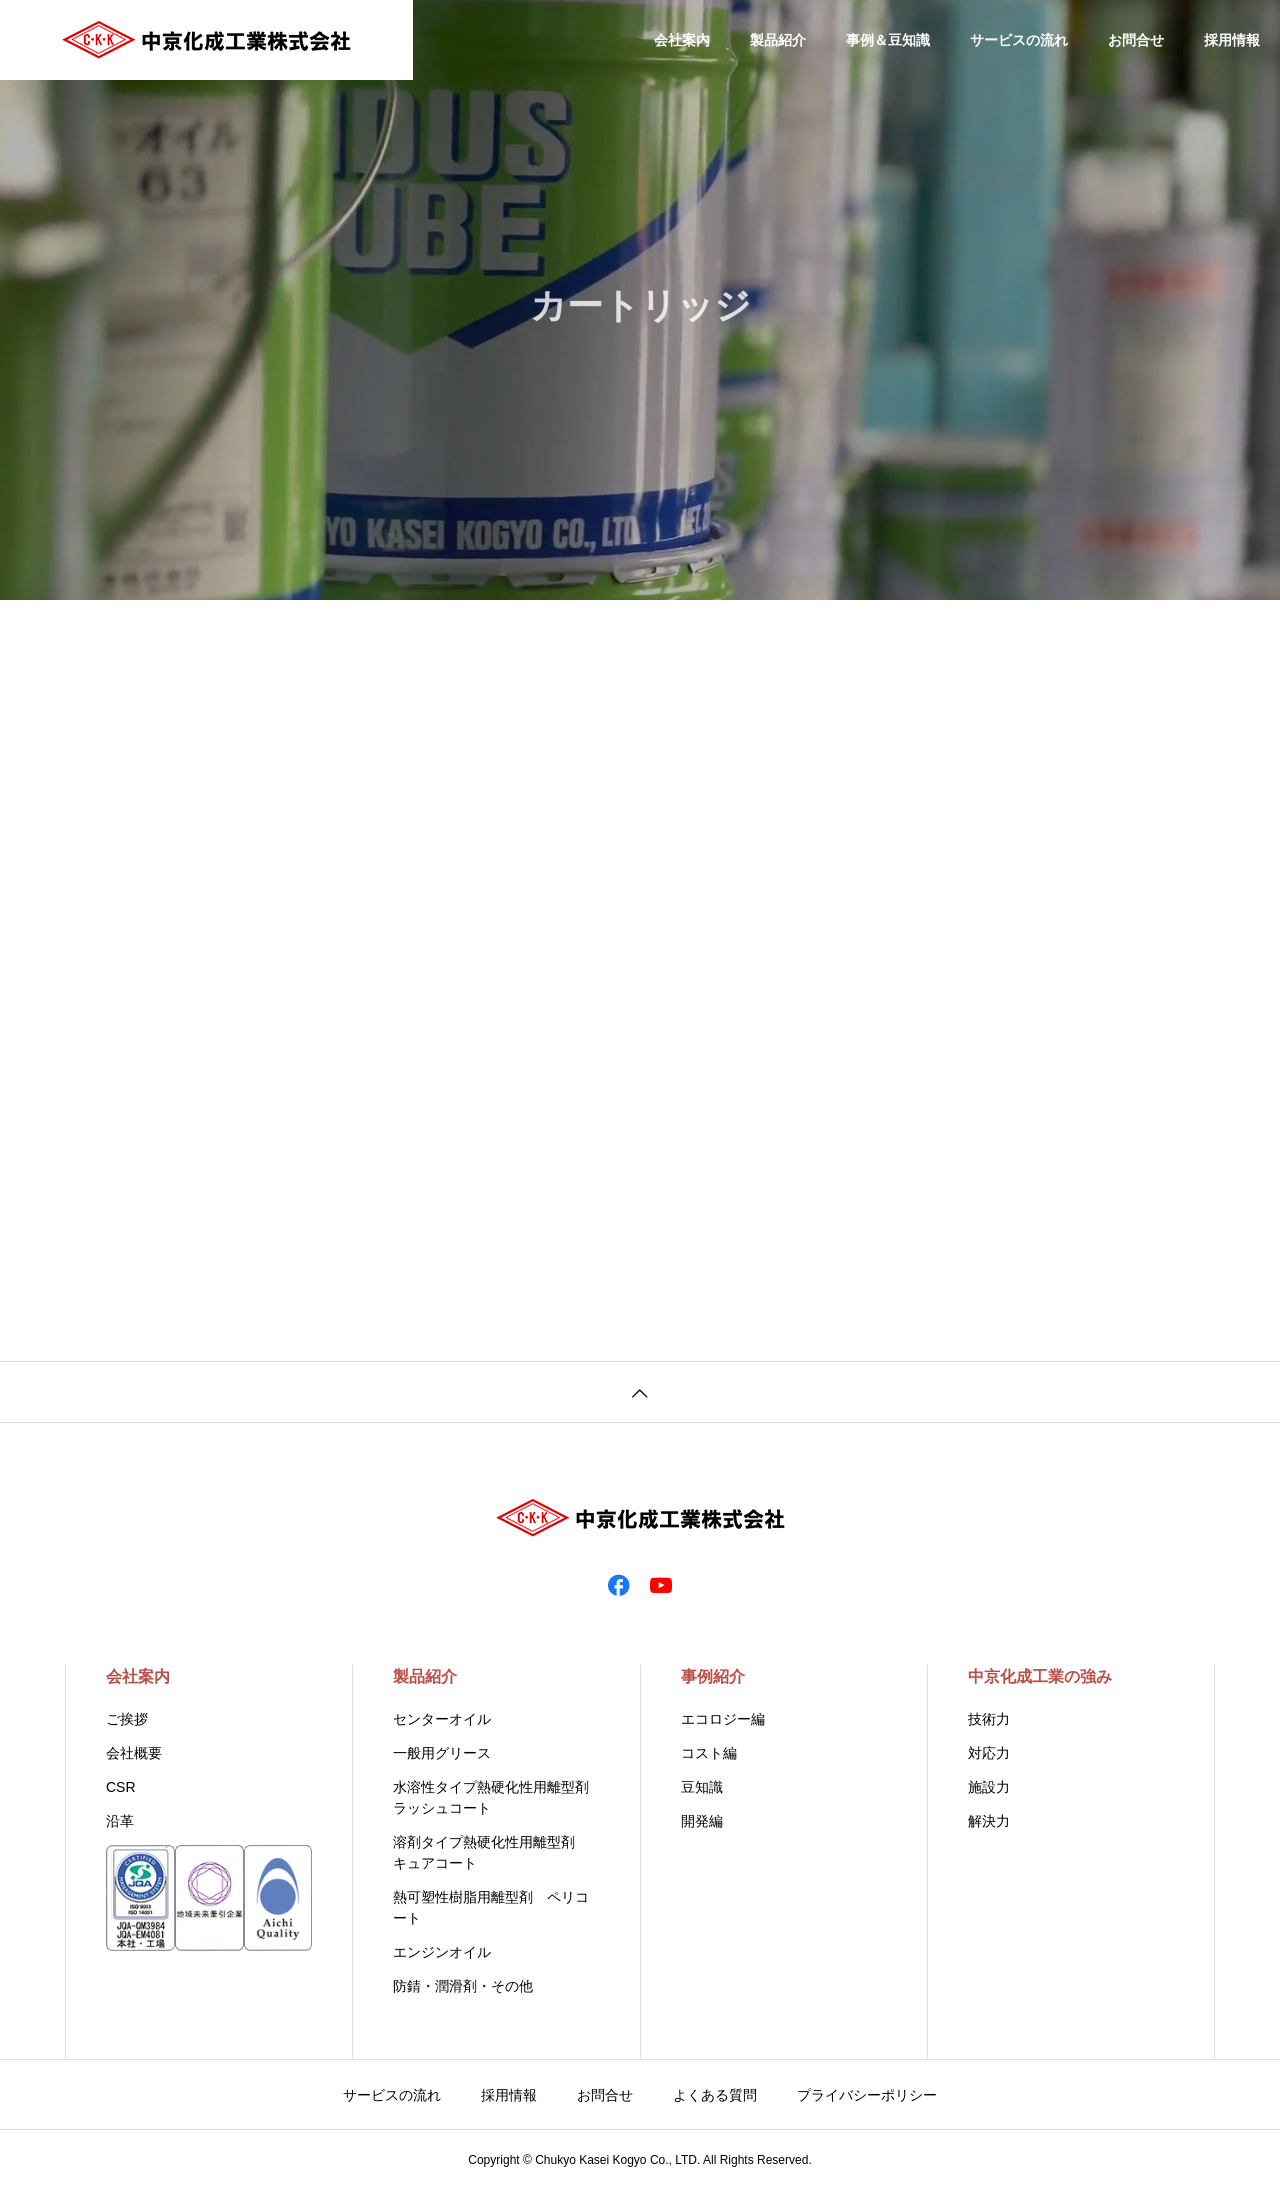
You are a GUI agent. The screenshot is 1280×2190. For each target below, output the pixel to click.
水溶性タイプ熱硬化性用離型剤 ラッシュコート (496, 1797)
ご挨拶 (127, 1719)
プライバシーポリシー (867, 2095)
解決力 (989, 1821)
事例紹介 (713, 1676)
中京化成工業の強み (1040, 1676)
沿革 (120, 1821)
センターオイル (442, 1719)
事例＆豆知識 (888, 40)
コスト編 (709, 1753)
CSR (121, 1787)
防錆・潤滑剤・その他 (463, 1986)
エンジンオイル (442, 1952)
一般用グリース (442, 1753)
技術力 (989, 1719)
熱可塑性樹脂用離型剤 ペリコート (491, 1907)
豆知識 (702, 1787)
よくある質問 (715, 2095)
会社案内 (682, 40)
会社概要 (134, 1753)
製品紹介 (778, 40)
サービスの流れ (1019, 40)
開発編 (702, 1821)
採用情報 (1232, 40)
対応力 (989, 1753)
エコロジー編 (723, 1719)
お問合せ (1136, 40)
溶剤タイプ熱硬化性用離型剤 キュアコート (491, 1852)
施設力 (989, 1787)
